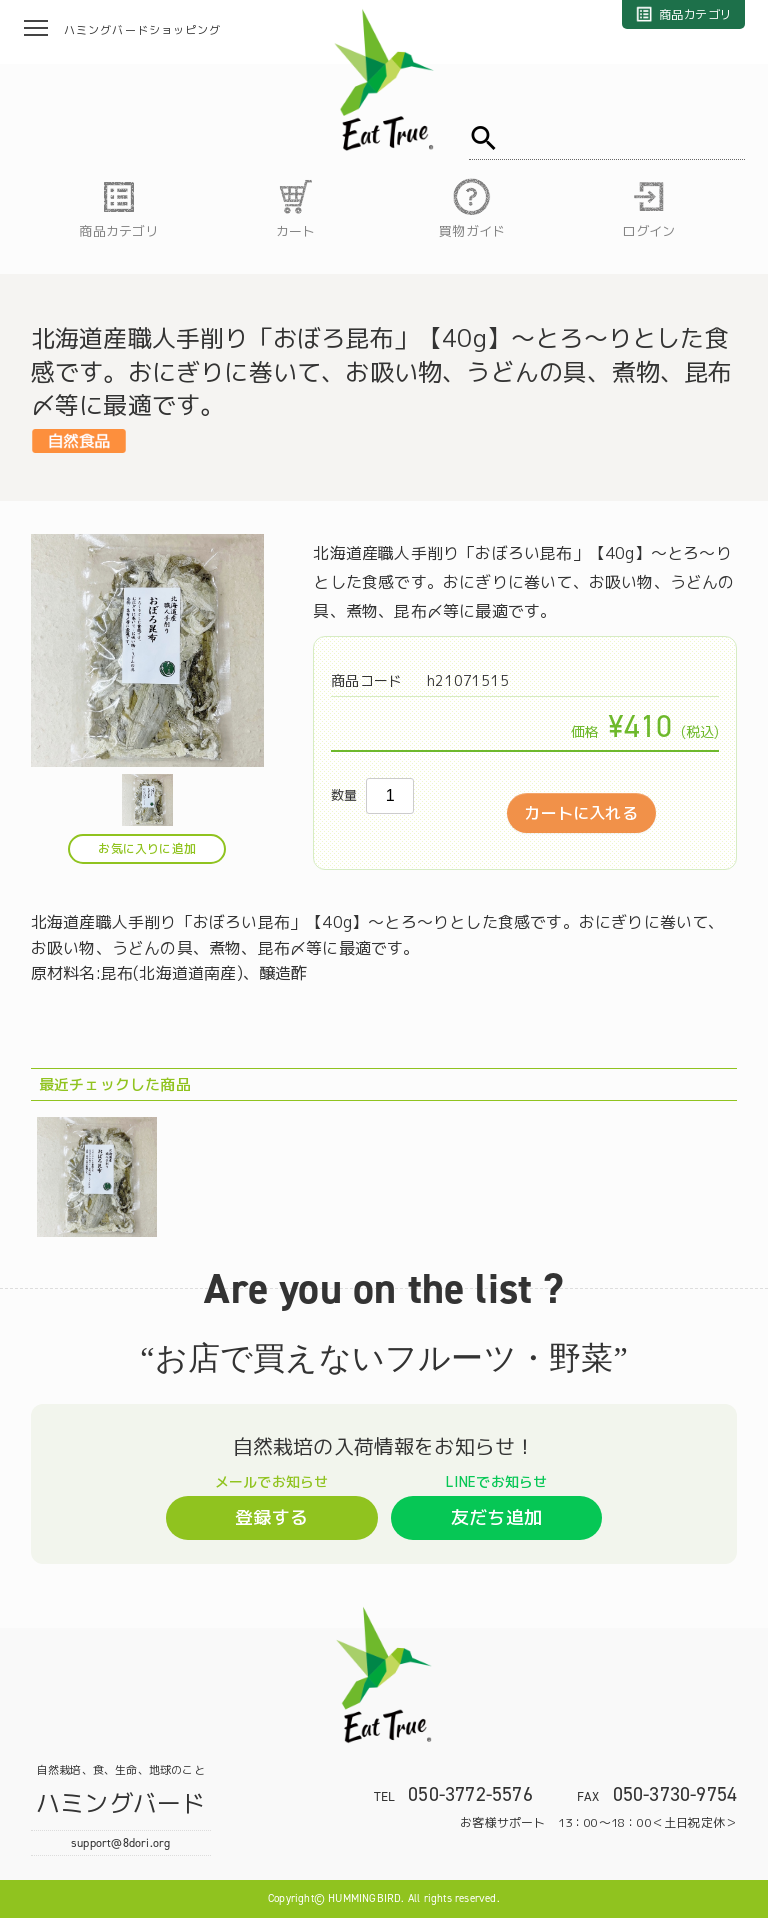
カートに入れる (580, 813)
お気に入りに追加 (147, 848)
